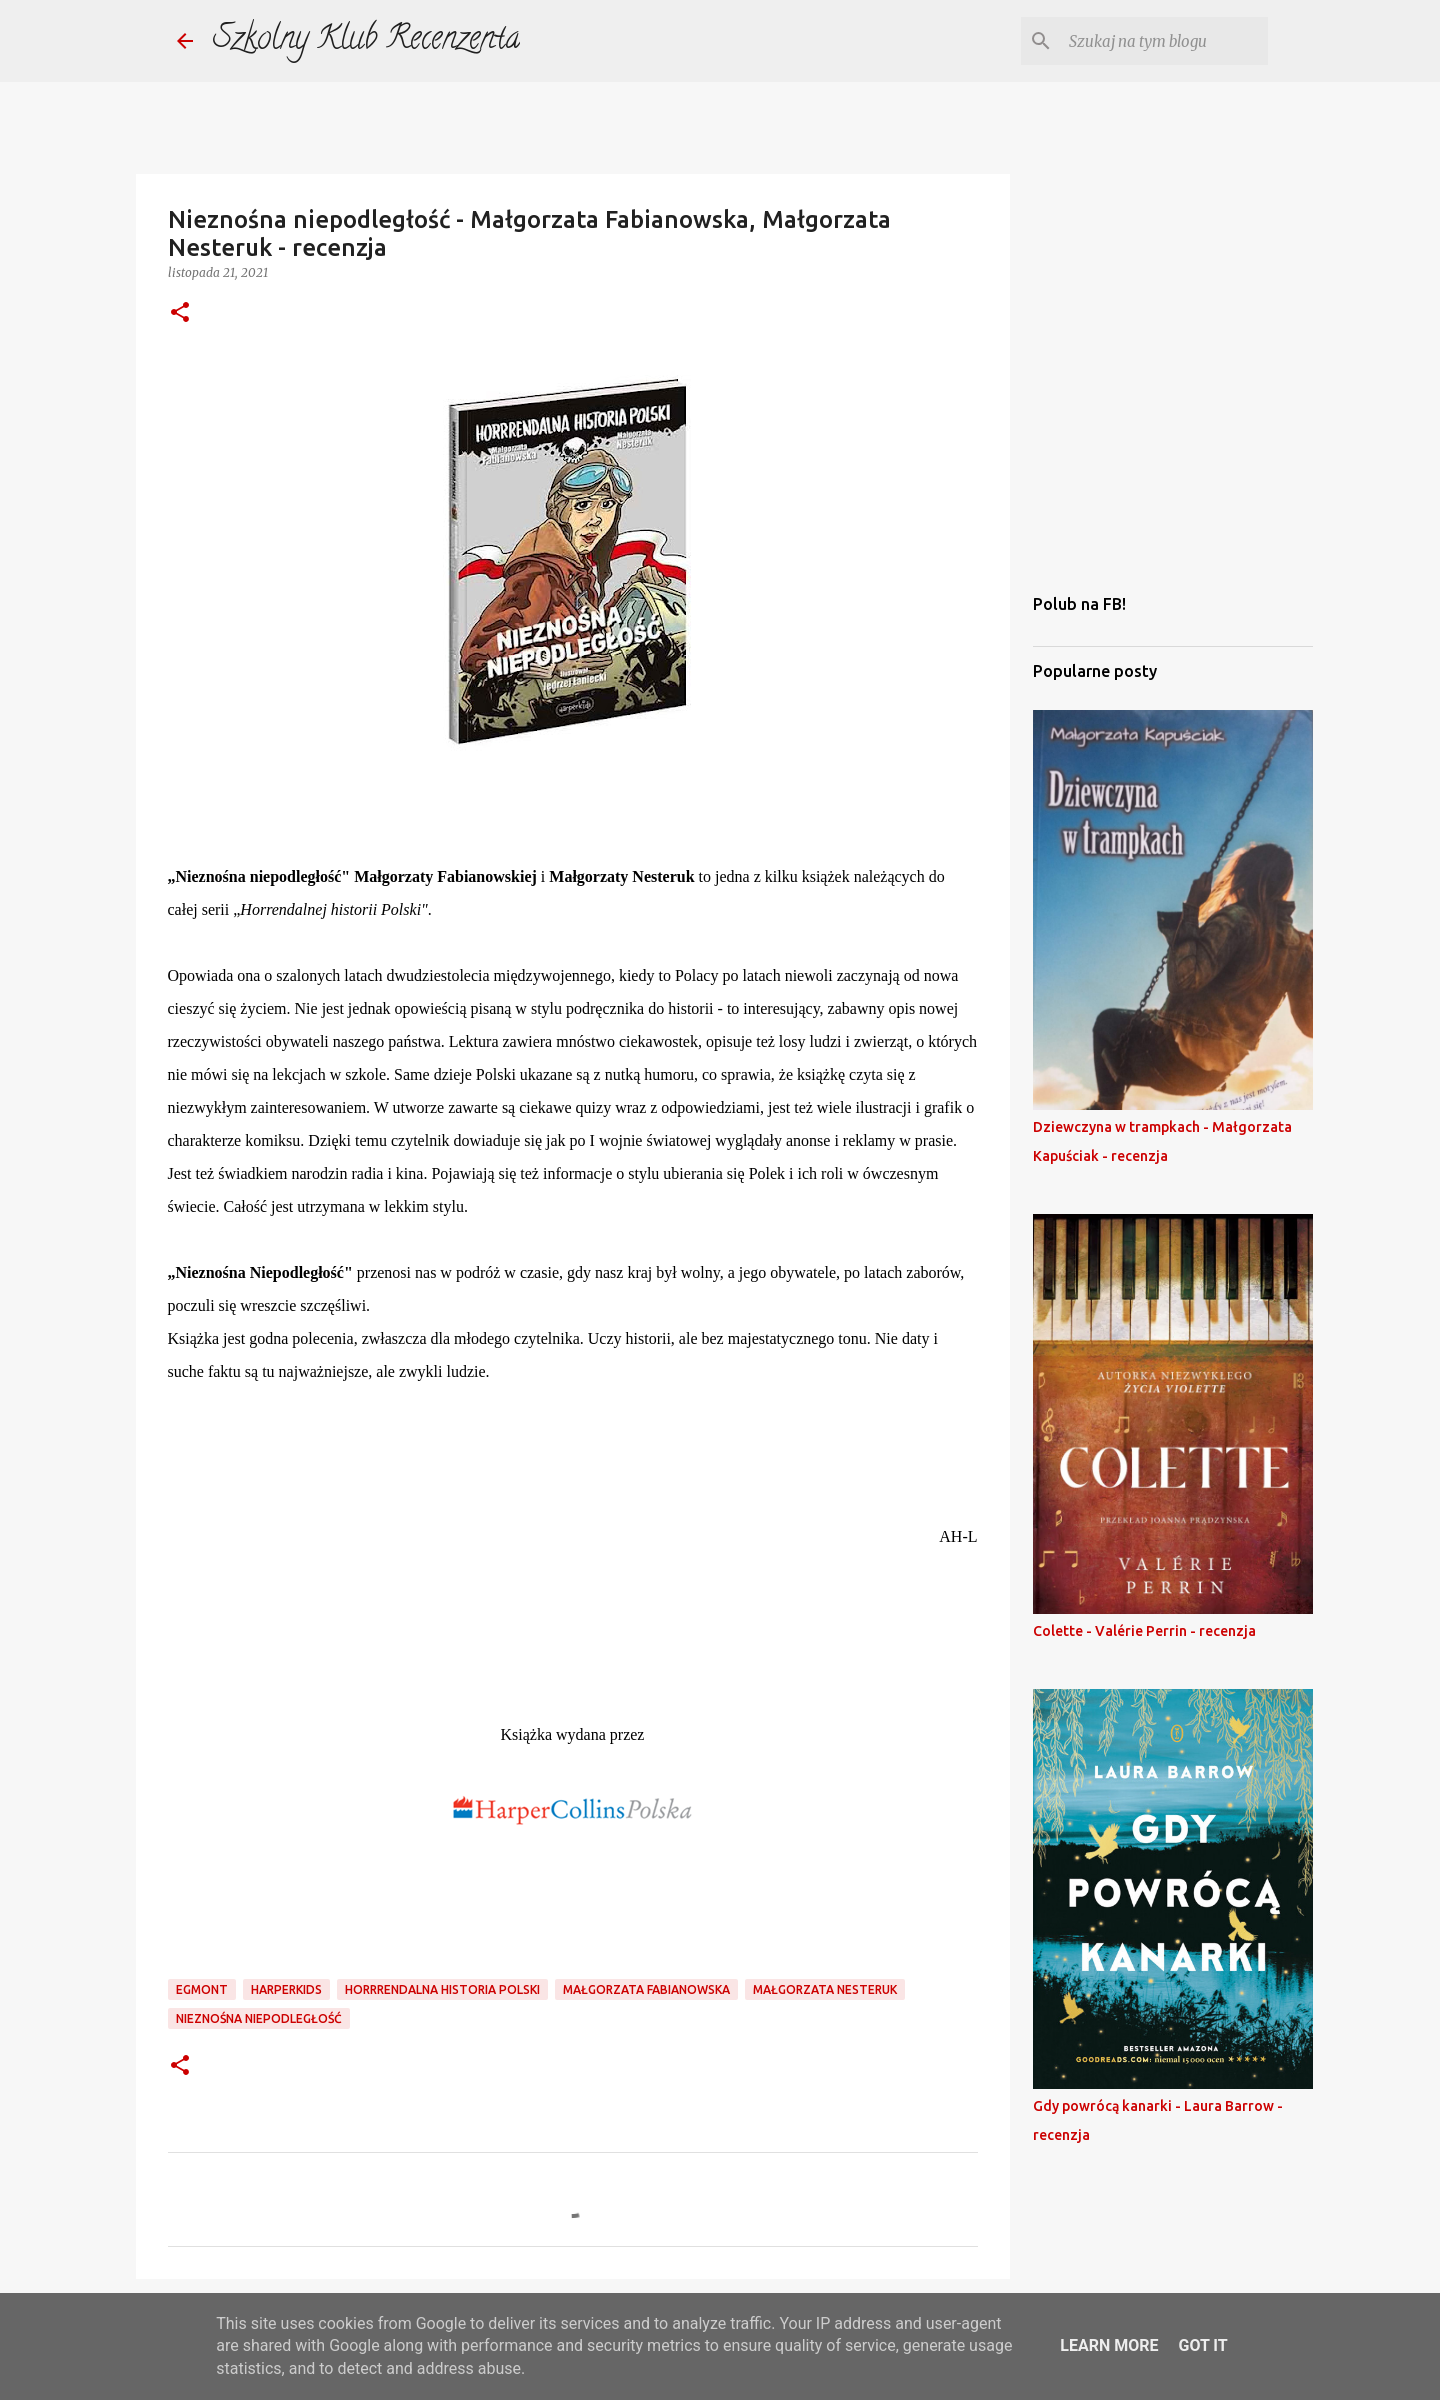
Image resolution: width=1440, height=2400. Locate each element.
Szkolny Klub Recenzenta (366, 41)
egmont (202, 1989)
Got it (1202, 2345)
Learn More (1109, 2345)
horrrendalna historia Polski (442, 1989)
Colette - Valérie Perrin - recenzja (1144, 1631)
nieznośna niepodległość (259, 2018)
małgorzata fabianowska (646, 1989)
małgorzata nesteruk (825, 1989)
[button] (180, 313)
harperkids (286, 1989)
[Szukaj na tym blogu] (1163, 41)
